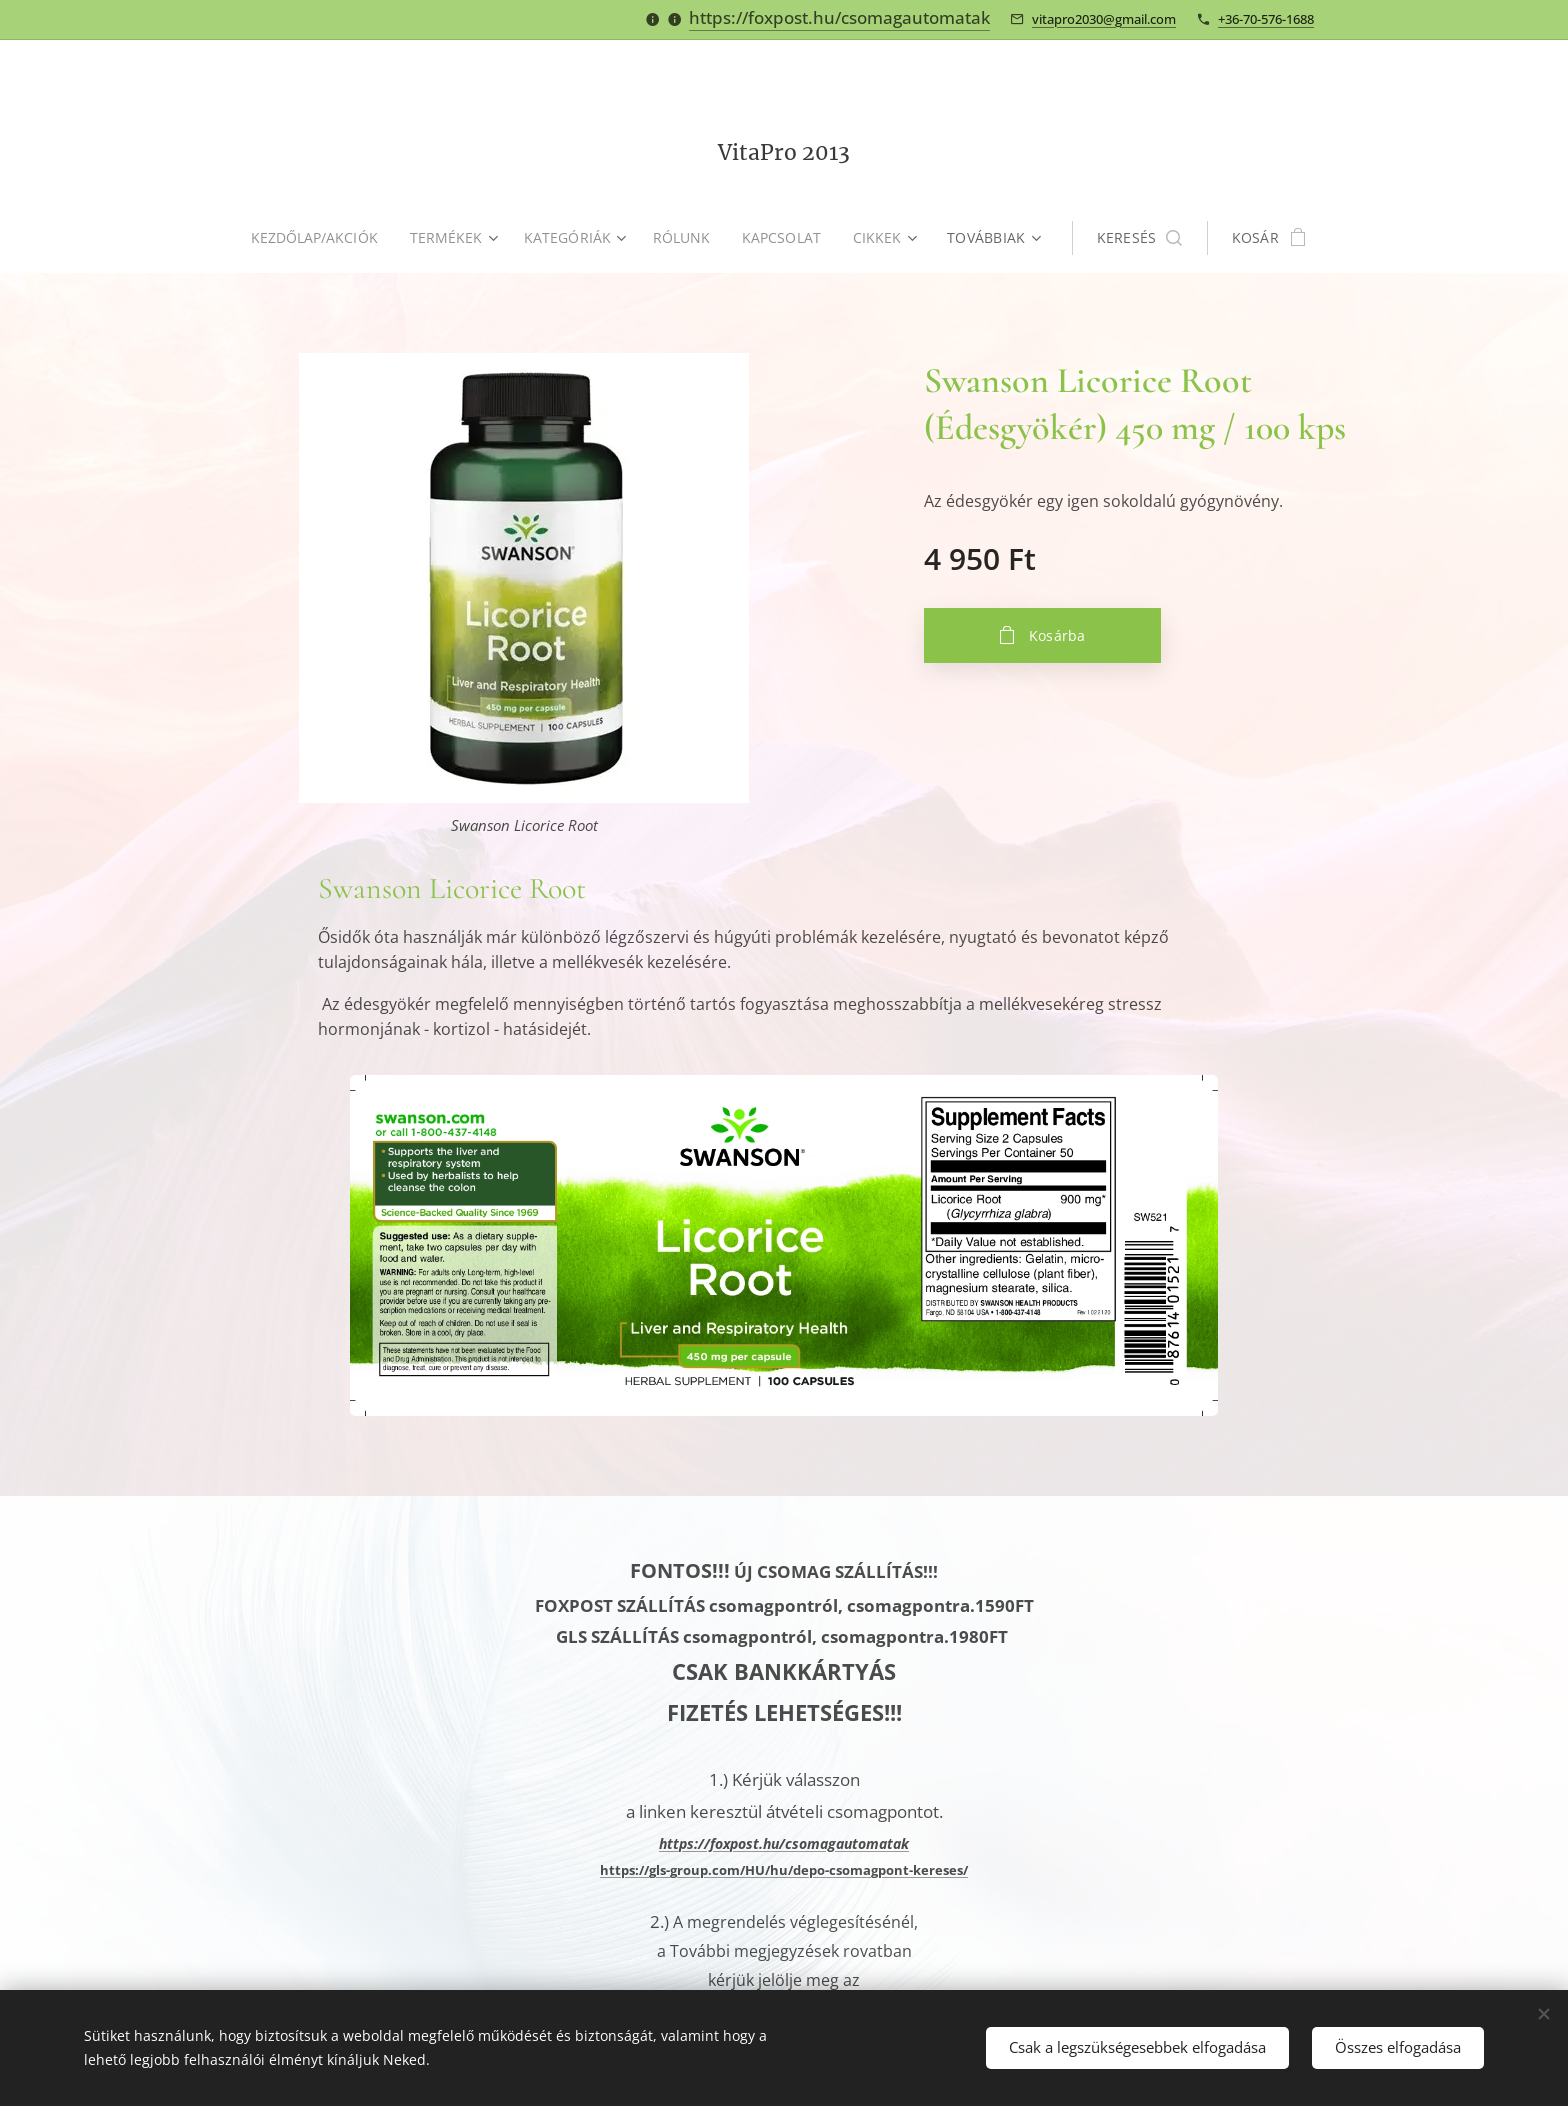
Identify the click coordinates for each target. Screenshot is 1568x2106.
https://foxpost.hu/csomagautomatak (839, 17)
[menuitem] (318, 238)
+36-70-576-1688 (1266, 19)
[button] (1145, 238)
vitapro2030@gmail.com (1104, 19)
